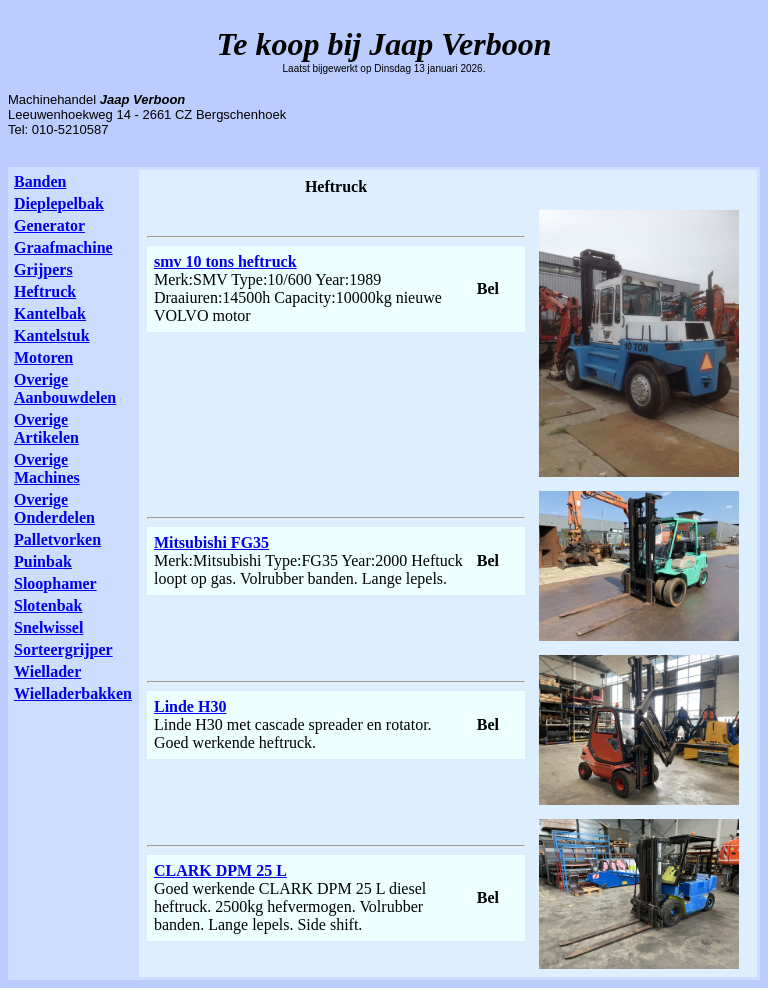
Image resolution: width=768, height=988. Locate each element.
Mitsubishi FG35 (211, 542)
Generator (49, 225)
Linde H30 (190, 706)
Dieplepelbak (59, 203)
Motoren (43, 357)
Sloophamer (55, 583)
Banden (40, 181)
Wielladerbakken (73, 693)
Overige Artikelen (46, 428)
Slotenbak (48, 605)
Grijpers (43, 269)
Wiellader (47, 671)
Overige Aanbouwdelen (65, 388)
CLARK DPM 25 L (220, 870)
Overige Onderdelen (54, 508)
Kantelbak (50, 313)
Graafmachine (63, 247)
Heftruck (45, 291)
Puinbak (43, 561)
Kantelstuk (52, 335)
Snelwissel (48, 627)
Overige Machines (47, 468)
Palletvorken (57, 539)
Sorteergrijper (63, 649)
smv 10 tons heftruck (225, 261)
